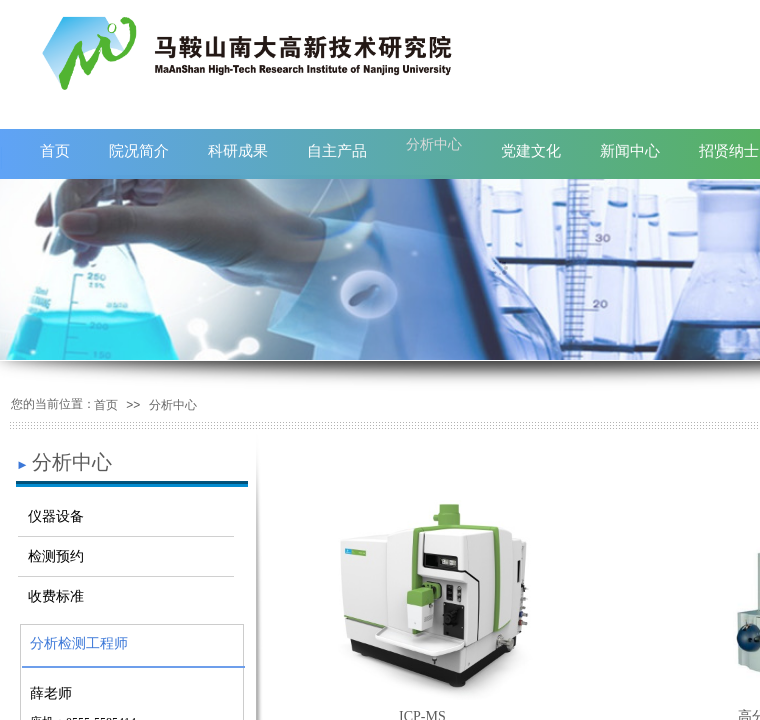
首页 (55, 150)
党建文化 (531, 150)
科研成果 (238, 150)
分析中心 (434, 144)
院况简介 (139, 150)
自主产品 (337, 150)
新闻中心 (630, 150)
